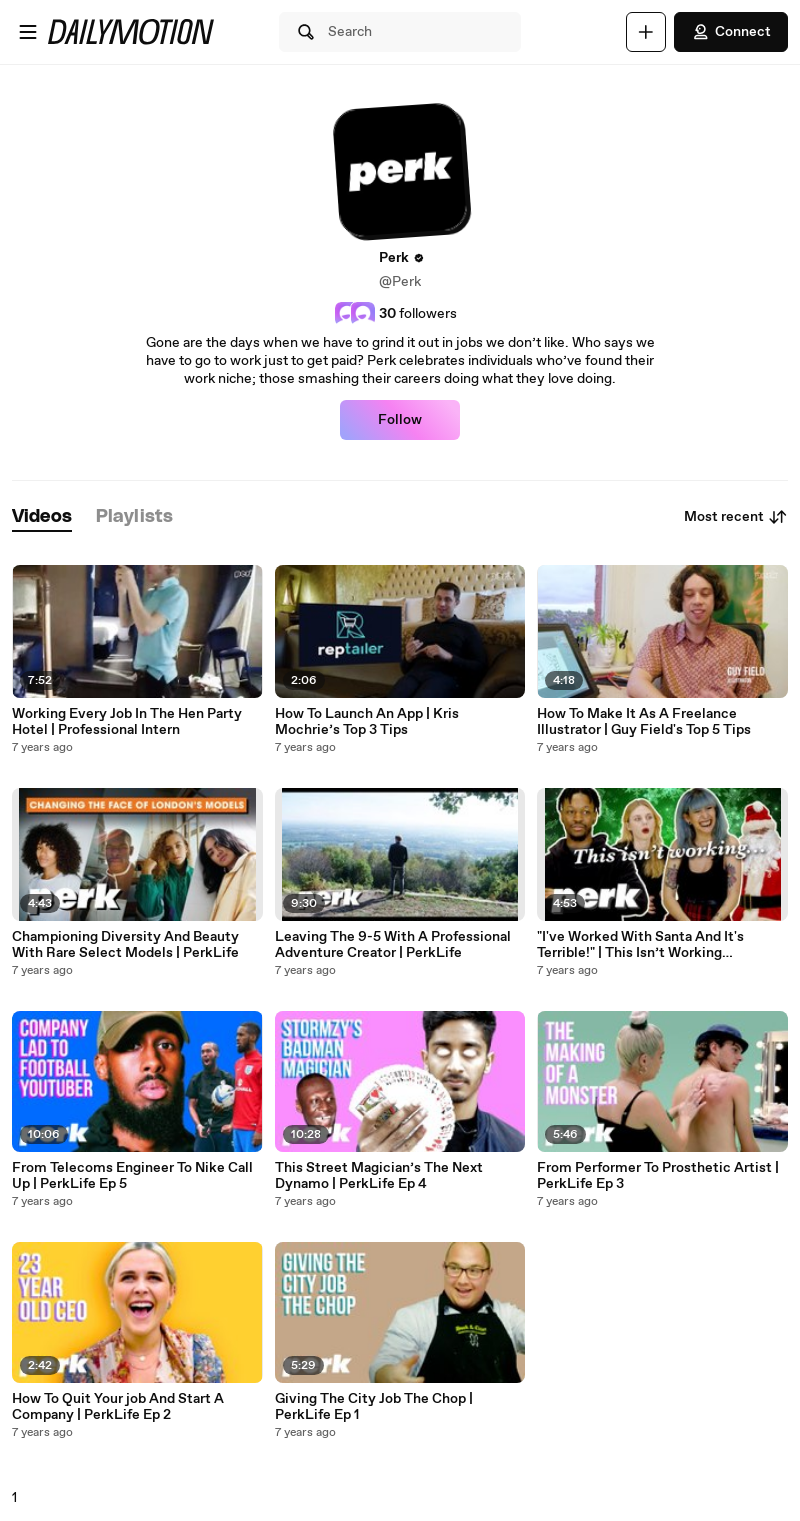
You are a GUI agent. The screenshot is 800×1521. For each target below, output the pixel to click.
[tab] (42, 517)
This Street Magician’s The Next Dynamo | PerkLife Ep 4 (379, 1176)
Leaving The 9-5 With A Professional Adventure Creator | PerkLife (393, 945)
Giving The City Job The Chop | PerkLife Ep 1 (374, 1407)
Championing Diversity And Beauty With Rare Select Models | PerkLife (125, 945)
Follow (400, 420)
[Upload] (646, 32)
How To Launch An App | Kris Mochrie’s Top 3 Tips (367, 722)
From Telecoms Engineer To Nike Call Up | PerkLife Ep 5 (132, 1176)
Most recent (736, 517)
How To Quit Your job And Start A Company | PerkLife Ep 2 (118, 1407)
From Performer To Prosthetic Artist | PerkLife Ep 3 (658, 1176)
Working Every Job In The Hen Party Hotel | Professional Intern (127, 722)
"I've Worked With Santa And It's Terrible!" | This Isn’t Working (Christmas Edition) (640, 945)
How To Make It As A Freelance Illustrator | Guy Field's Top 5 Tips (644, 722)
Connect (731, 32)
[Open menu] (28, 32)
